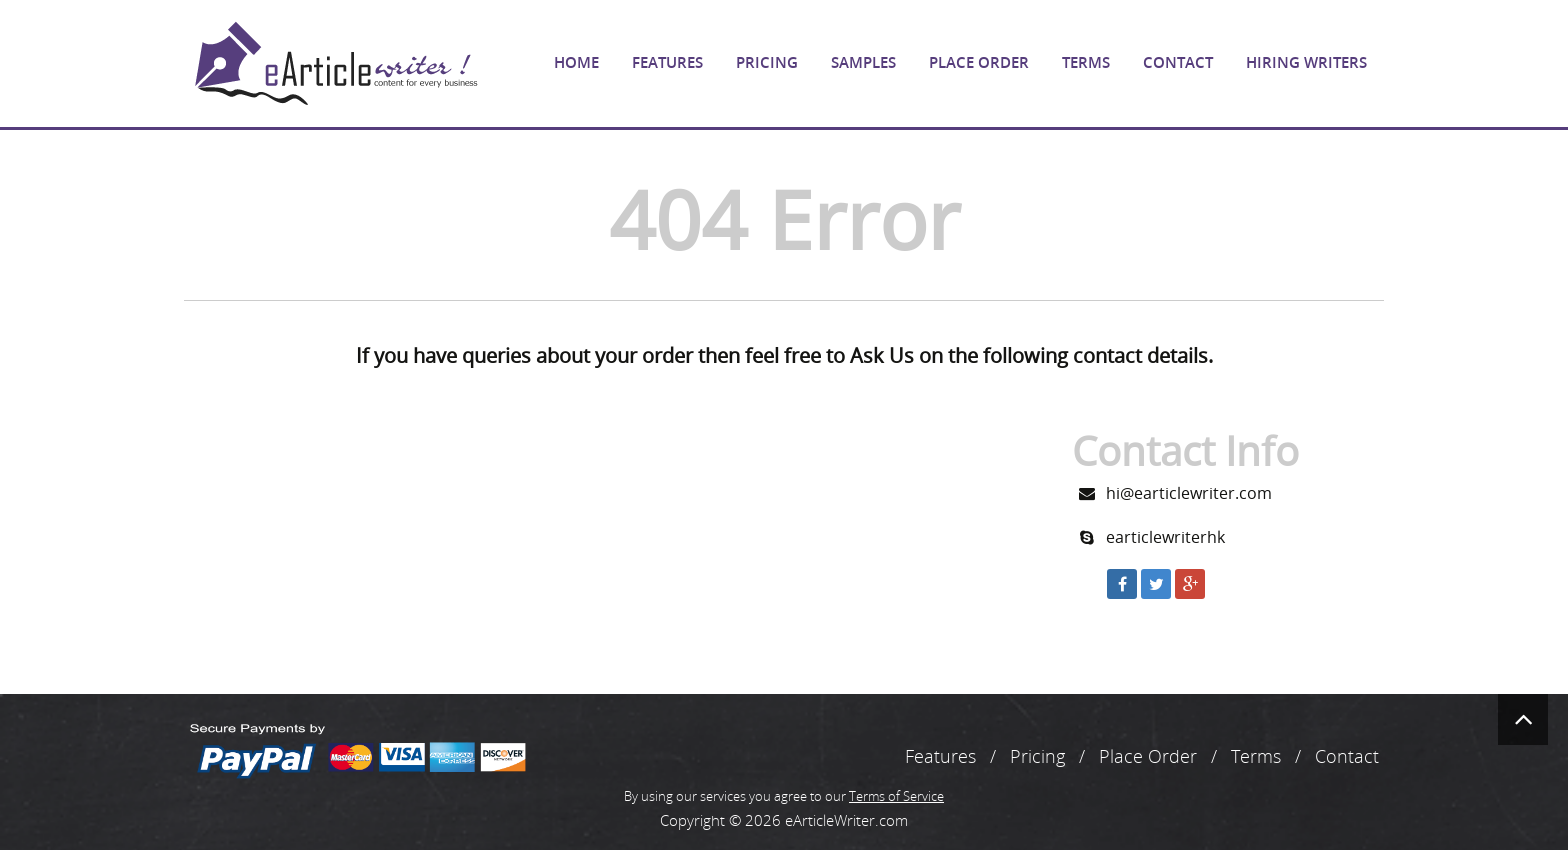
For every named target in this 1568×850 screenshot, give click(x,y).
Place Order (979, 62)
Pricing (767, 62)
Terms (1086, 62)
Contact (1178, 62)
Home (576, 62)
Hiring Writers (1306, 62)
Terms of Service (896, 796)
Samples (863, 62)
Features (667, 62)
